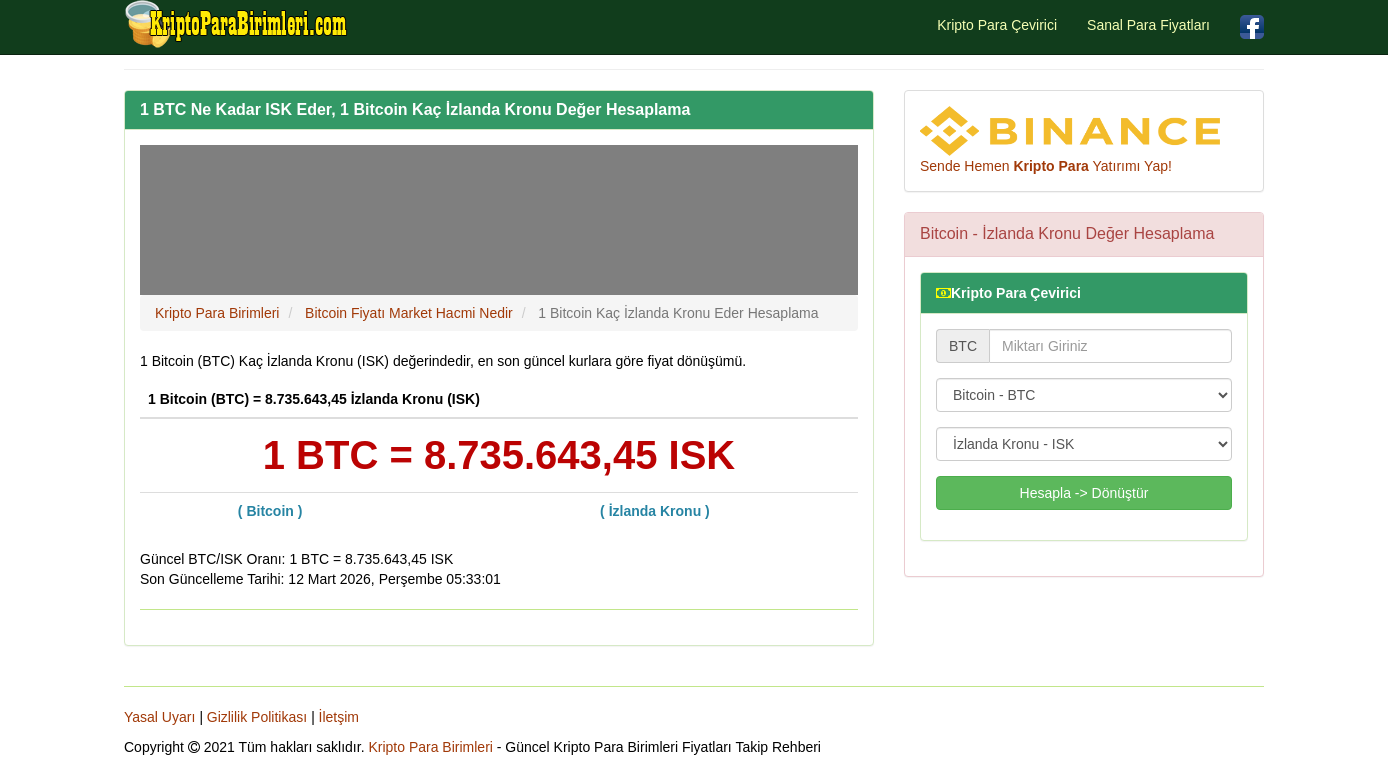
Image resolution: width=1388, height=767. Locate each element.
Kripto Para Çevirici (997, 25)
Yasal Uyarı (159, 717)
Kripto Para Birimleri (430, 747)
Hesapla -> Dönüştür (1084, 493)
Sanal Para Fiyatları (1148, 25)
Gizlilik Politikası (257, 717)
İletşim (339, 717)
